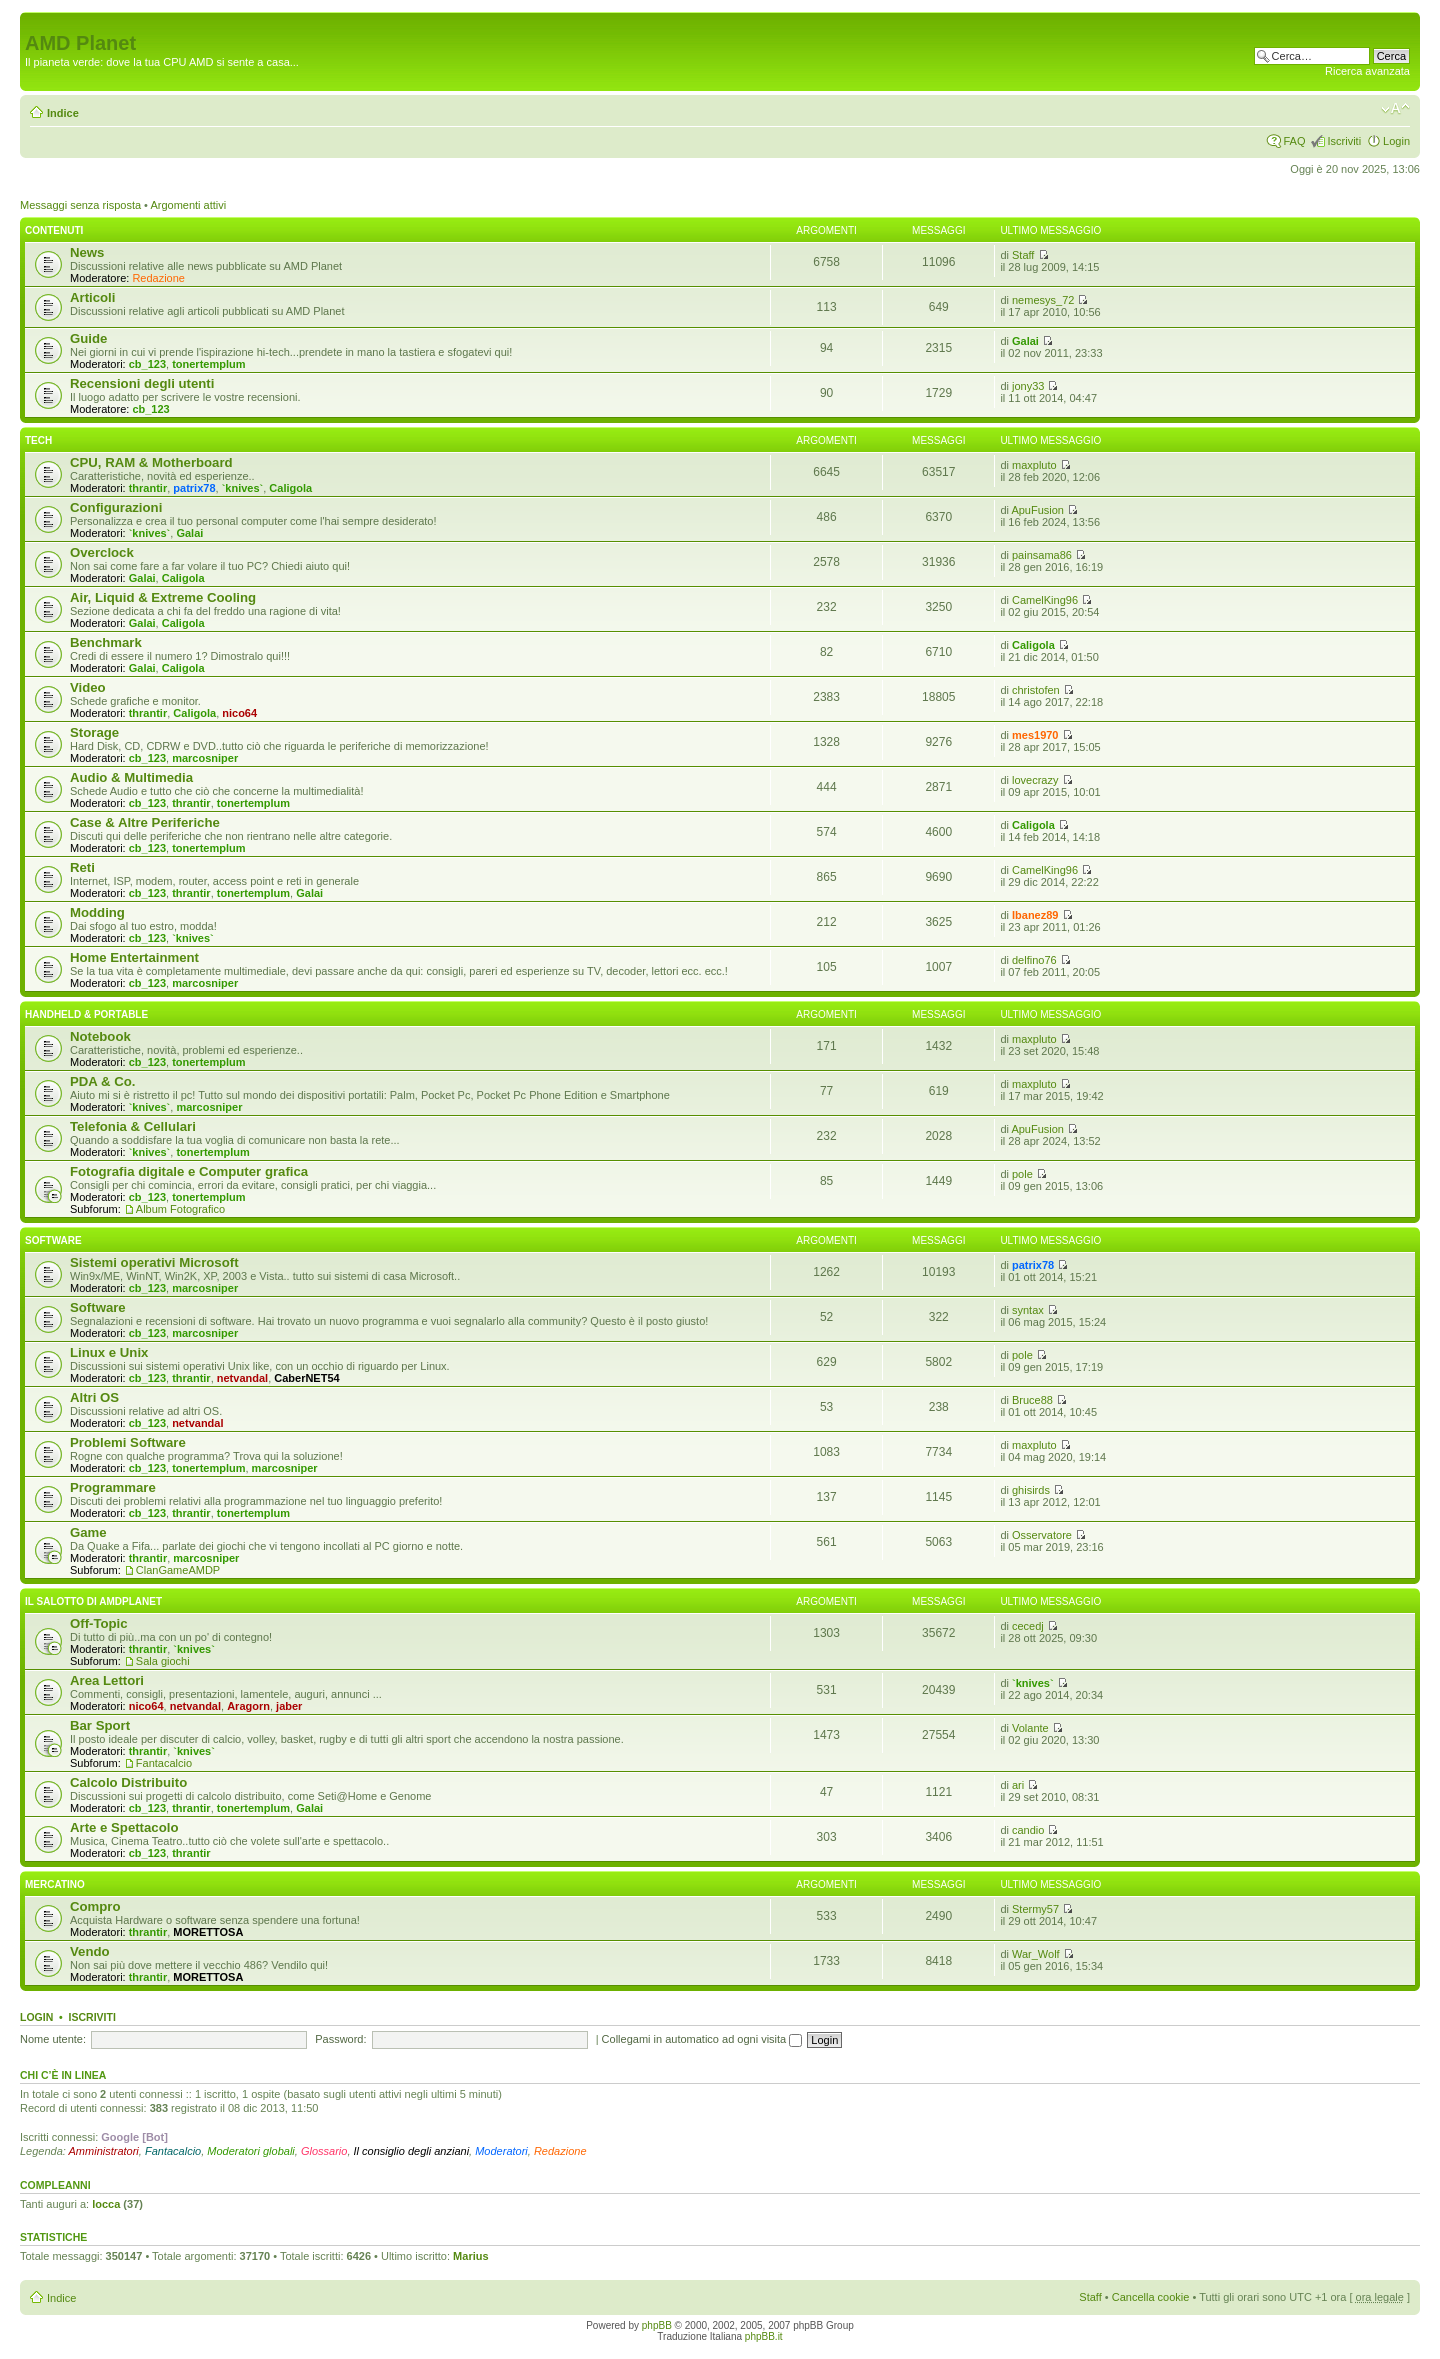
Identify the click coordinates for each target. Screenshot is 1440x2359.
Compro (95, 1906)
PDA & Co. (102, 1081)
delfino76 (1034, 960)
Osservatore (1042, 1535)
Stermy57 (1035, 1909)
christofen (1036, 690)
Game (88, 1532)
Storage (94, 732)
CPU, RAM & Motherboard (151, 462)
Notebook (100, 1036)
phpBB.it (764, 2336)
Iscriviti (1344, 141)
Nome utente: (53, 2039)
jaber (289, 1706)
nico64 (239, 713)
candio (1028, 1830)
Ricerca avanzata (1367, 71)
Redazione (158, 278)
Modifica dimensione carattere (1395, 109)
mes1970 (1035, 735)
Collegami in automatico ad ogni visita (702, 2039)
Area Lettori (107, 1680)
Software (53, 1240)
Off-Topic (99, 1623)
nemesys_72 (1043, 300)
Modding (97, 912)
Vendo (90, 1951)
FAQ (1294, 141)
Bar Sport (100, 1725)
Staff (1023, 255)
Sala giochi (163, 1661)
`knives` (243, 488)
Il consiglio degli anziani (412, 2151)
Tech (38, 440)
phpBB (657, 2325)
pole (1022, 1174)
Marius (470, 2256)
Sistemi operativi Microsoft (154, 1262)
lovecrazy (1035, 780)
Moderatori (501, 2151)
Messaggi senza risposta (80, 205)
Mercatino (55, 1884)
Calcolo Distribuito (128, 1782)
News (87, 252)
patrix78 (194, 488)
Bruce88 (1032, 1400)
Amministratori (104, 2151)
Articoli (92, 297)
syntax (1028, 1310)
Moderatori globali (250, 2151)
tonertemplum (208, 364)
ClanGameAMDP (178, 1570)
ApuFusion (1037, 510)
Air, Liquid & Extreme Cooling (163, 597)
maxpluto (1034, 465)
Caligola (290, 488)
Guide (88, 338)
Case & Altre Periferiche (145, 822)
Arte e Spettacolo (124, 1827)
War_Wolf (1036, 1954)
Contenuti (54, 230)
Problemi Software (128, 1442)
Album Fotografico (180, 1209)
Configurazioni (116, 507)
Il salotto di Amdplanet (93, 1601)
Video (88, 687)
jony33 (1028, 386)
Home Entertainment (134, 957)
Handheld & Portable (86, 1014)
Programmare (113, 1487)
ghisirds (1031, 1490)
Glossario (324, 2151)
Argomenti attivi (188, 205)
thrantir (148, 488)
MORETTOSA (208, 1932)
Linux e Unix (109, 1352)
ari (1018, 1785)
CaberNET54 (306, 1378)
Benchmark (106, 642)
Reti (82, 867)
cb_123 (147, 364)
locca (106, 2204)
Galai (1025, 341)
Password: (340, 2039)
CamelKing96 (1045, 600)
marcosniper (205, 758)
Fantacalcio (164, 1763)
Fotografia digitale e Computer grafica (189, 1171)
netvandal (242, 1378)
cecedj (1028, 1626)
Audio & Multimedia (131, 777)
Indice (63, 113)
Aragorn (248, 1706)
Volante (1030, 1728)
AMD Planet (80, 43)
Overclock (102, 552)
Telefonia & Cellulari (133, 1126)
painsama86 (1042, 555)
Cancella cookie (1151, 2297)
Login (1396, 141)
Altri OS (94, 1397)
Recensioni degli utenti (142, 383)
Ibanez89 (1035, 915)
